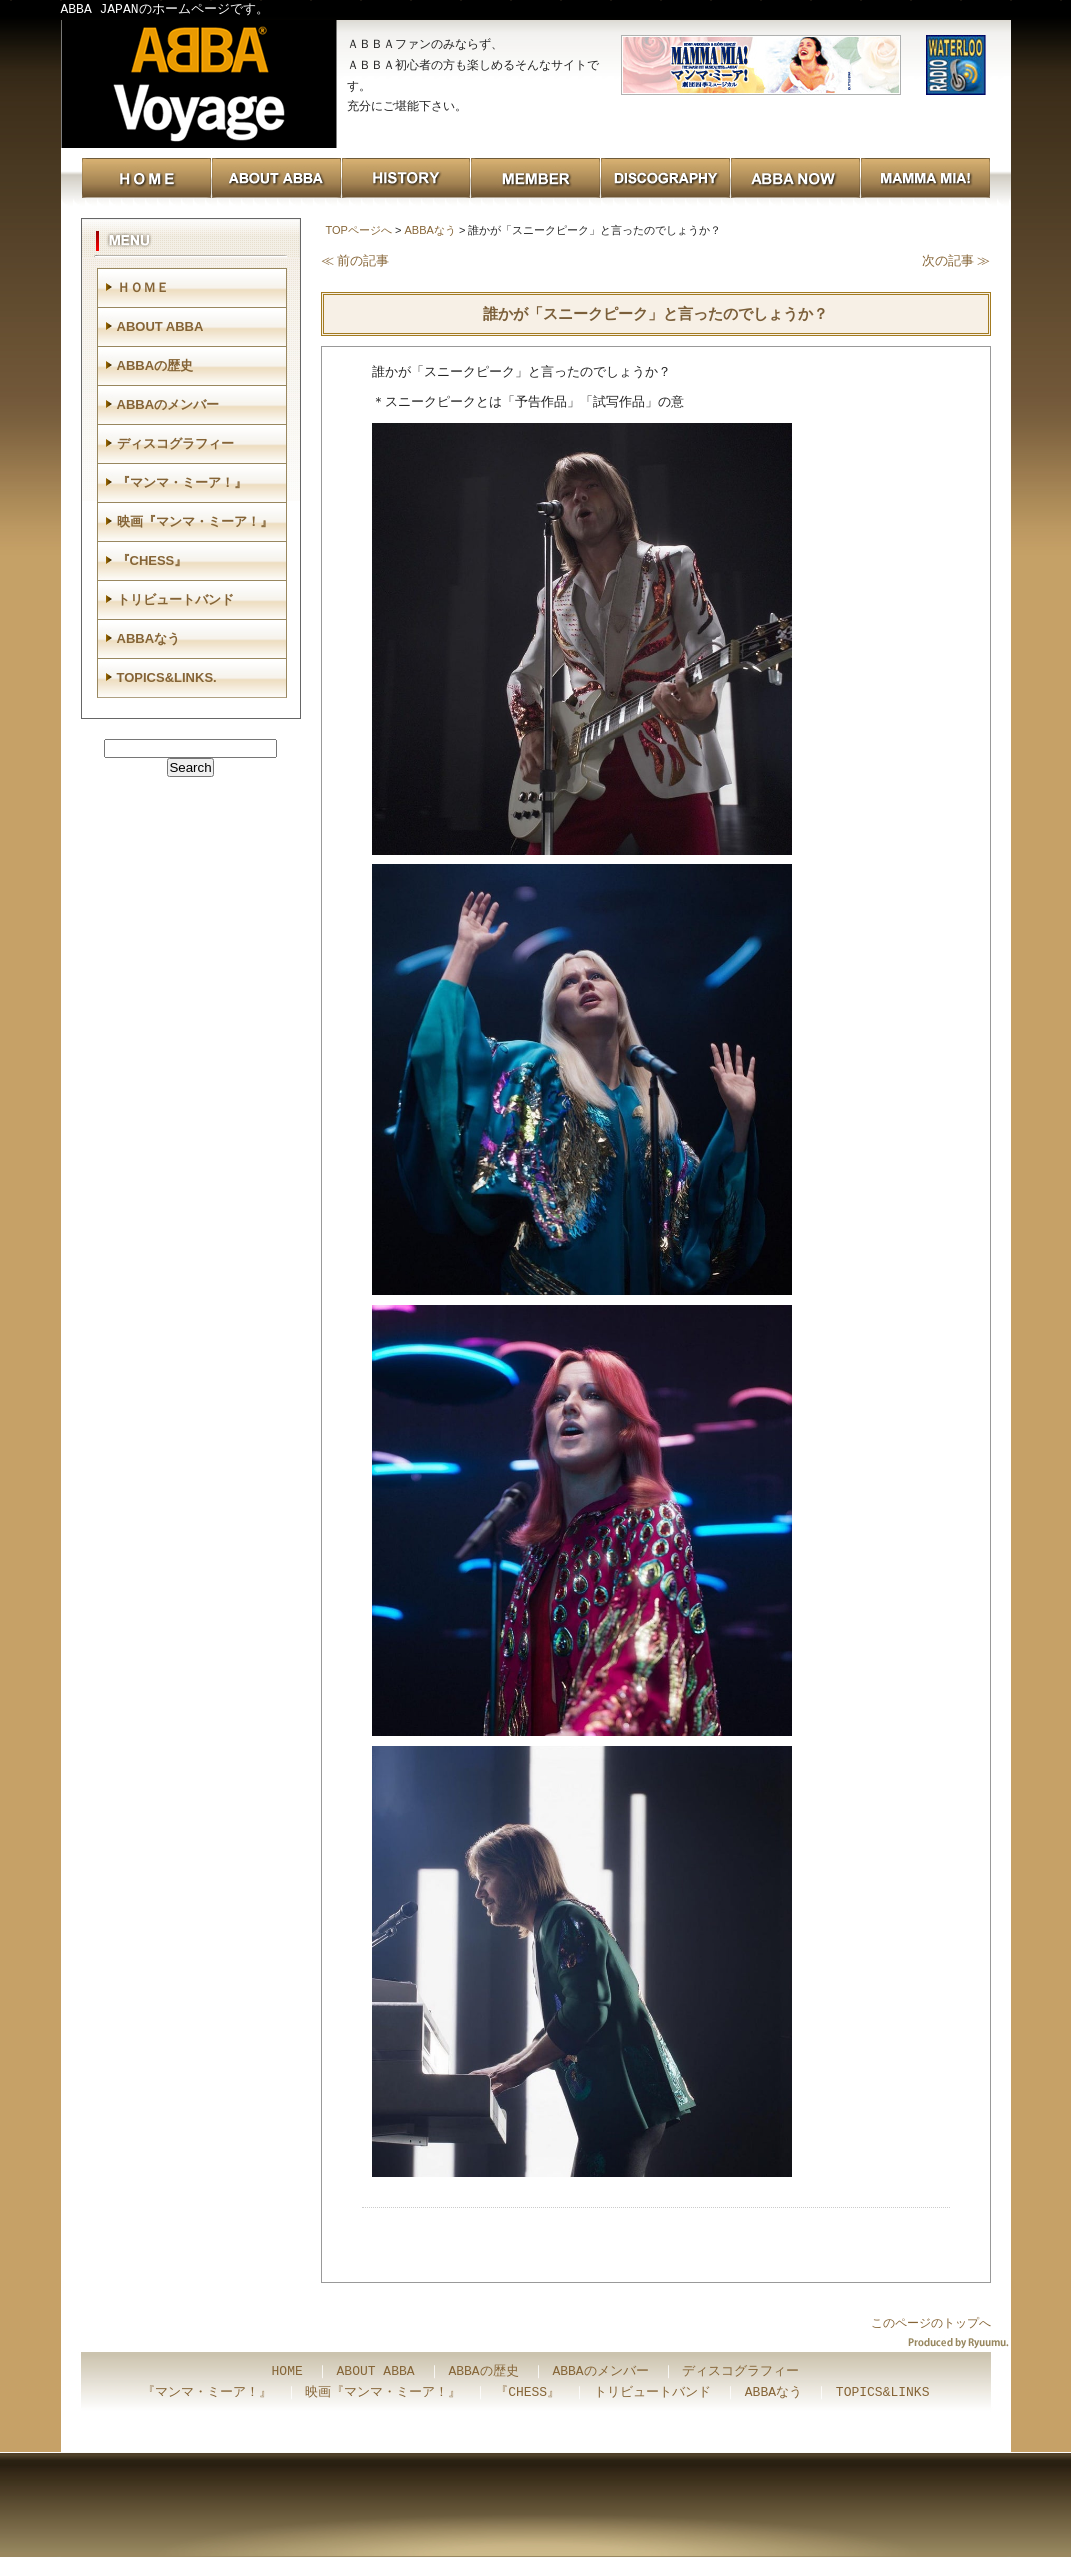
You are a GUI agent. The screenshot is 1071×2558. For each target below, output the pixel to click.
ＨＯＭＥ (143, 287)
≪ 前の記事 (355, 260)
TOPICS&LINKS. (167, 677)
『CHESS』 (152, 560)
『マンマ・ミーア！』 (182, 482)
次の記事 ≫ (956, 260)
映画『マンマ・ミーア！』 (195, 521)
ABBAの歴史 (155, 365)
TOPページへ (359, 230)
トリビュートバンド (175, 599)
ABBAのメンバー (168, 404)
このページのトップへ (931, 2323)
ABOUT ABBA (160, 326)
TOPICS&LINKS (883, 2393)
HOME (287, 2372)
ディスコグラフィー (175, 443)
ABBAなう (429, 230)
